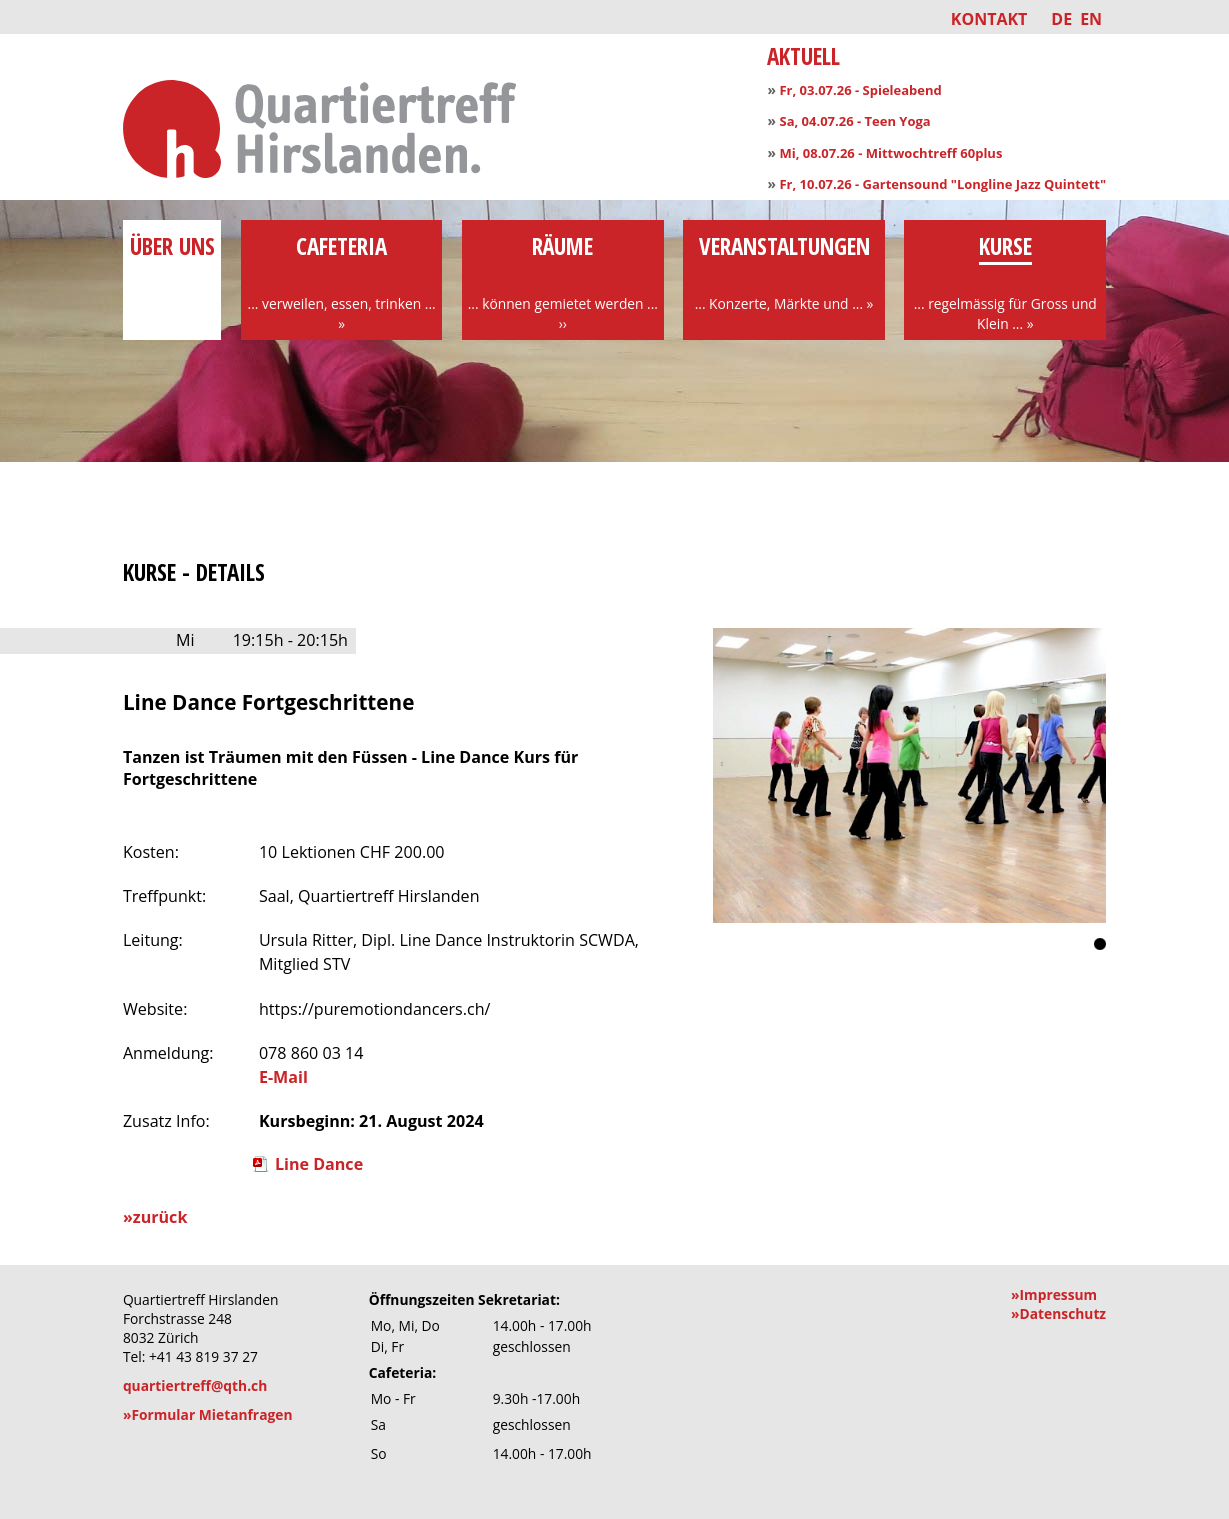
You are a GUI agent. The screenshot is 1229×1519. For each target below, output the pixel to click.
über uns (172, 262)
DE (1061, 19)
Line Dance (319, 1164)
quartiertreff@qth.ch (195, 1385)
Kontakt (989, 19)
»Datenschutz (1058, 1313)
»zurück (155, 1217)
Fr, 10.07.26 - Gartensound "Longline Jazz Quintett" (942, 184)
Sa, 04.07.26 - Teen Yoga (854, 121)
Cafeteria (342, 282)
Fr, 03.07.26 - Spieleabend (860, 90)
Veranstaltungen (784, 272)
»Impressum (1054, 1294)
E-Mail (283, 1077)
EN (1091, 19)
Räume (563, 282)
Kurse (1005, 282)
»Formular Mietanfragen (208, 1414)
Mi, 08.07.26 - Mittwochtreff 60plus (890, 153)
